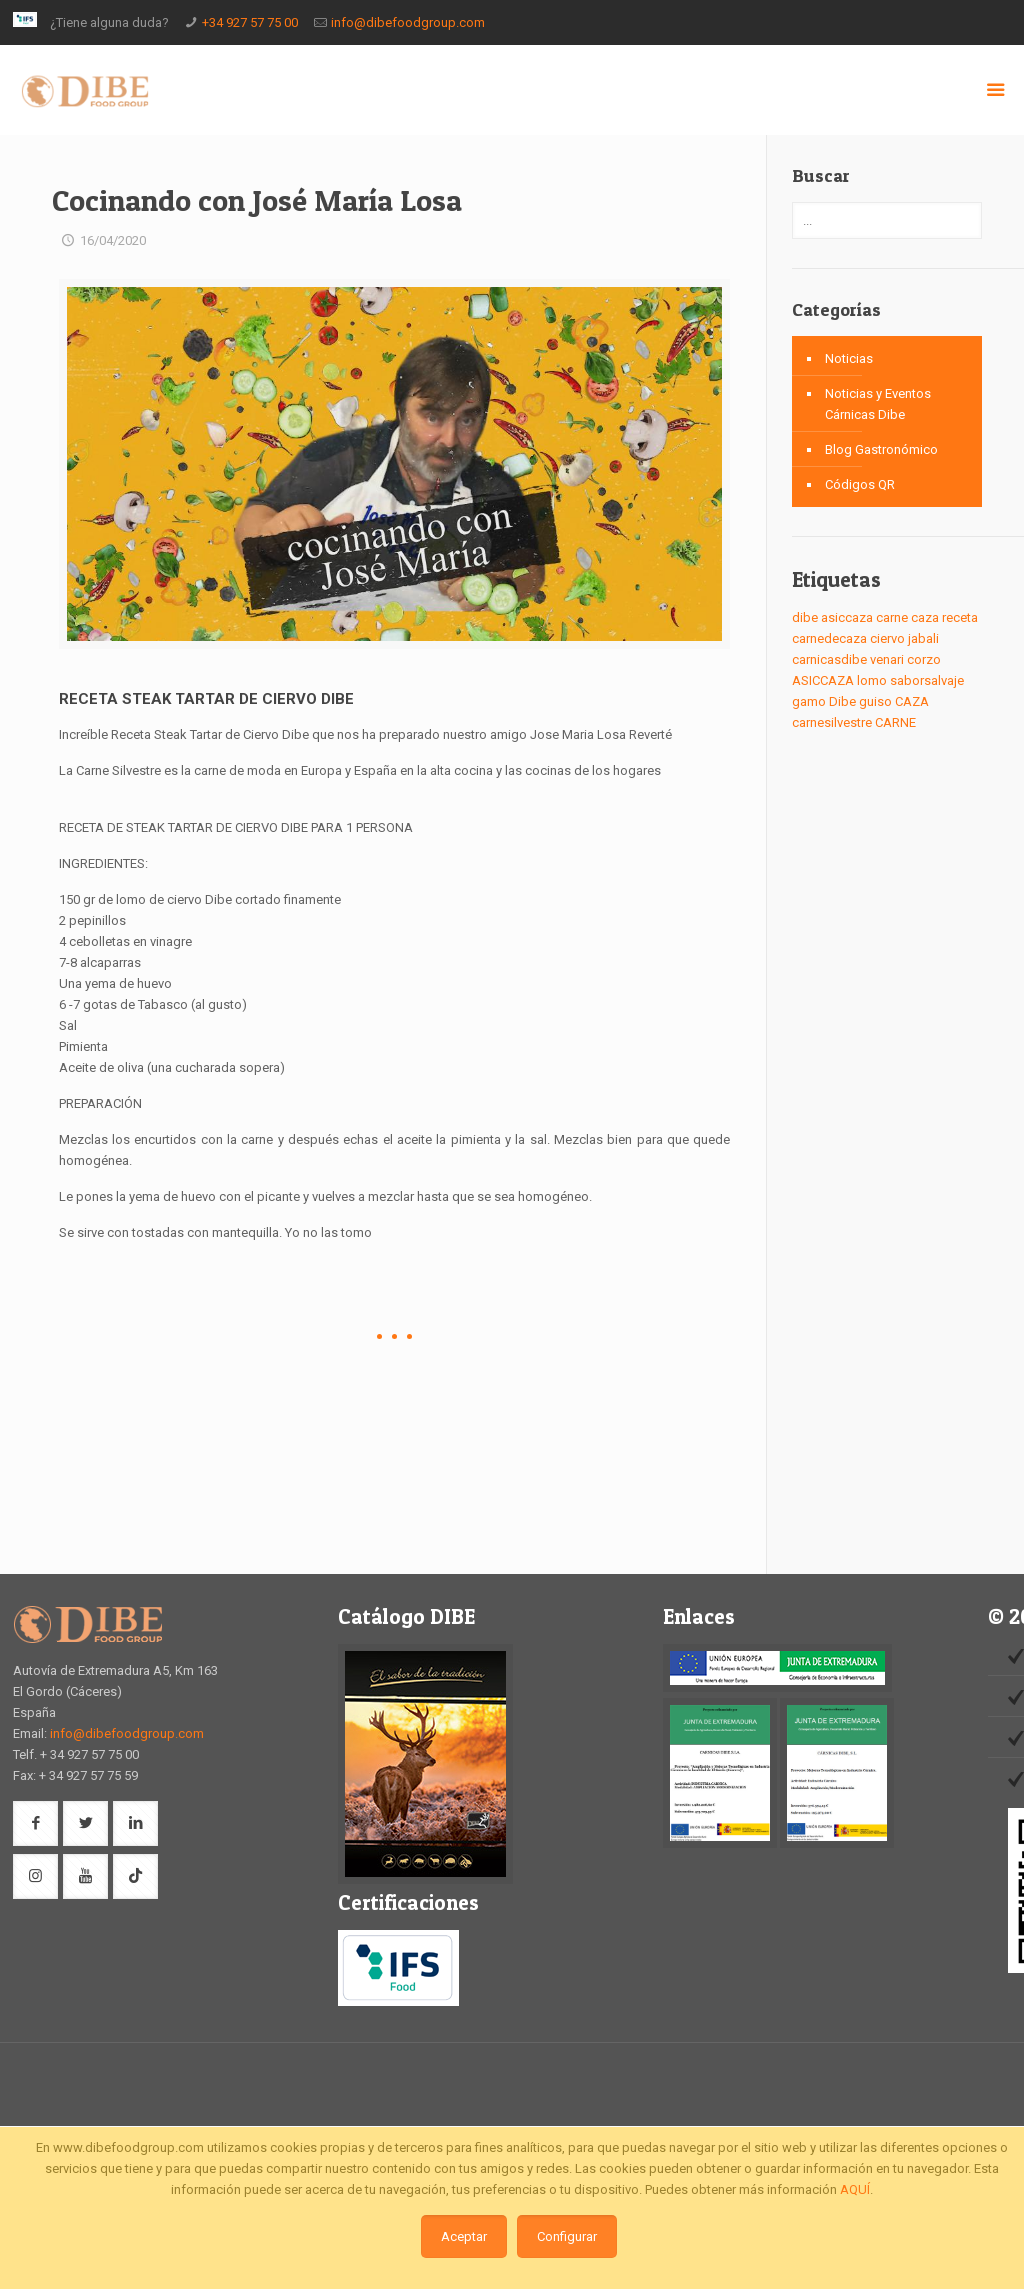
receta (960, 617)
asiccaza (847, 617)
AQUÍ (855, 2189)
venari (887, 659)
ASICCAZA (823, 680)
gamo (809, 701)
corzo (924, 659)
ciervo (887, 638)
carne (892, 617)
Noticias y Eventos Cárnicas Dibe (878, 404)
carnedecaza (829, 638)
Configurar (567, 2236)
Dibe (842, 701)
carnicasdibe (829, 659)
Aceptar (464, 2236)
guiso (875, 701)
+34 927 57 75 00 (250, 22)
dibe (805, 617)
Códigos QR (860, 484)
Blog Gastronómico (881, 449)
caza (925, 617)
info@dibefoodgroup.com (408, 22)
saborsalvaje (927, 680)
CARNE (895, 722)
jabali (923, 638)
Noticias (849, 358)
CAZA (912, 701)
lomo (872, 680)
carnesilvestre (832, 722)
